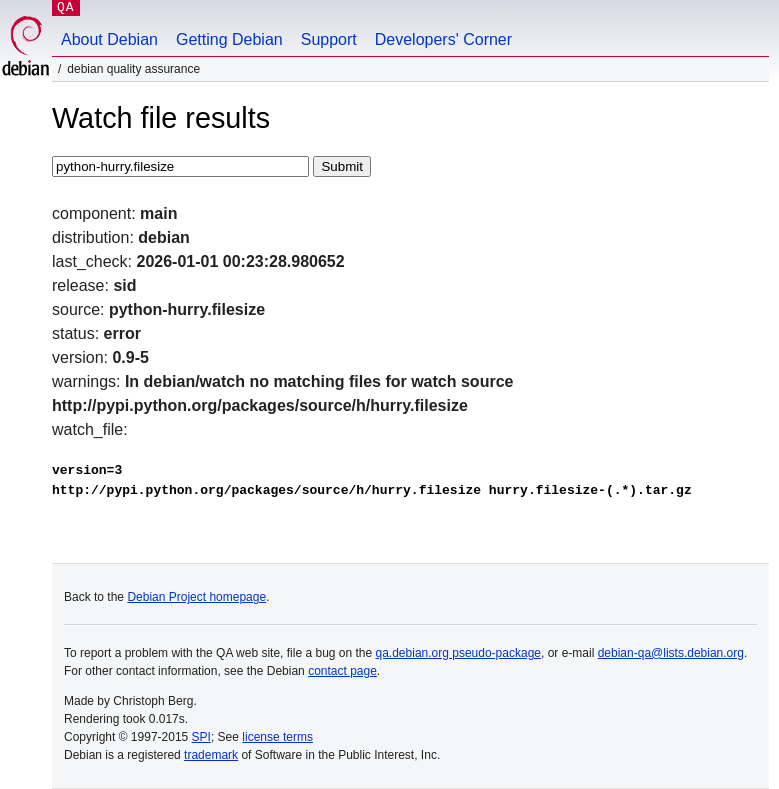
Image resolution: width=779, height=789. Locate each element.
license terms (277, 737)
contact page (342, 671)
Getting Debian (229, 39)
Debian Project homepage (196, 597)
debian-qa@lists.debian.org (671, 653)
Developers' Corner (443, 39)
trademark (211, 755)
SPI (201, 737)
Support (329, 39)
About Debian (109, 39)
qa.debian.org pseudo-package (458, 653)
